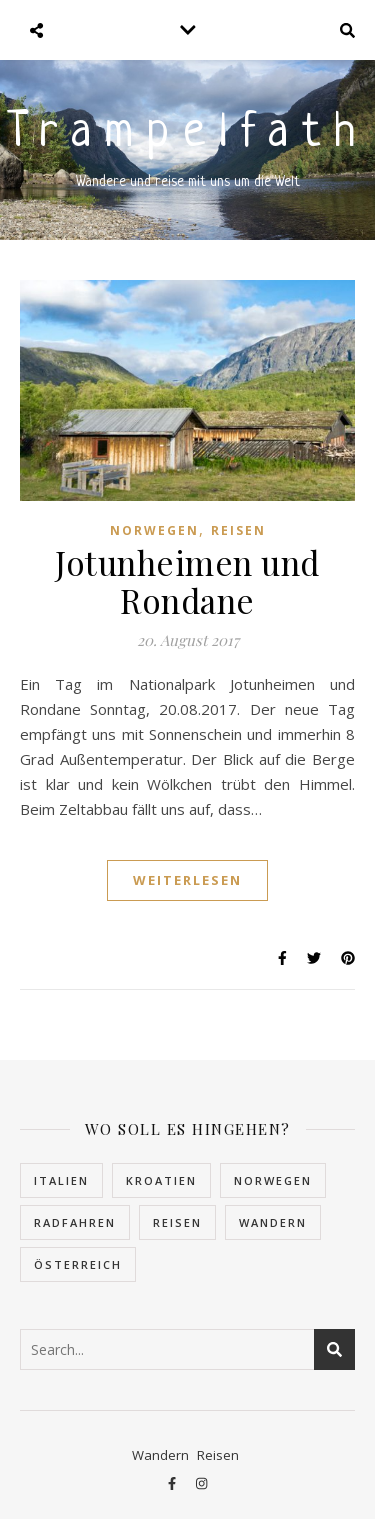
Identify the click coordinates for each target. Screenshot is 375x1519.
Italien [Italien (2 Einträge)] (61, 1180)
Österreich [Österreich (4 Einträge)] (78, 1264)
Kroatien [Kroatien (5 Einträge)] (161, 1180)
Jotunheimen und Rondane (187, 581)
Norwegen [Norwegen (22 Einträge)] (273, 1180)
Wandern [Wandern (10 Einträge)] (273, 1222)
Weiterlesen (187, 880)
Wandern (160, 1455)
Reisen (238, 530)
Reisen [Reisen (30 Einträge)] (177, 1222)
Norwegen (154, 530)
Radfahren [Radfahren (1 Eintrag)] (75, 1222)
